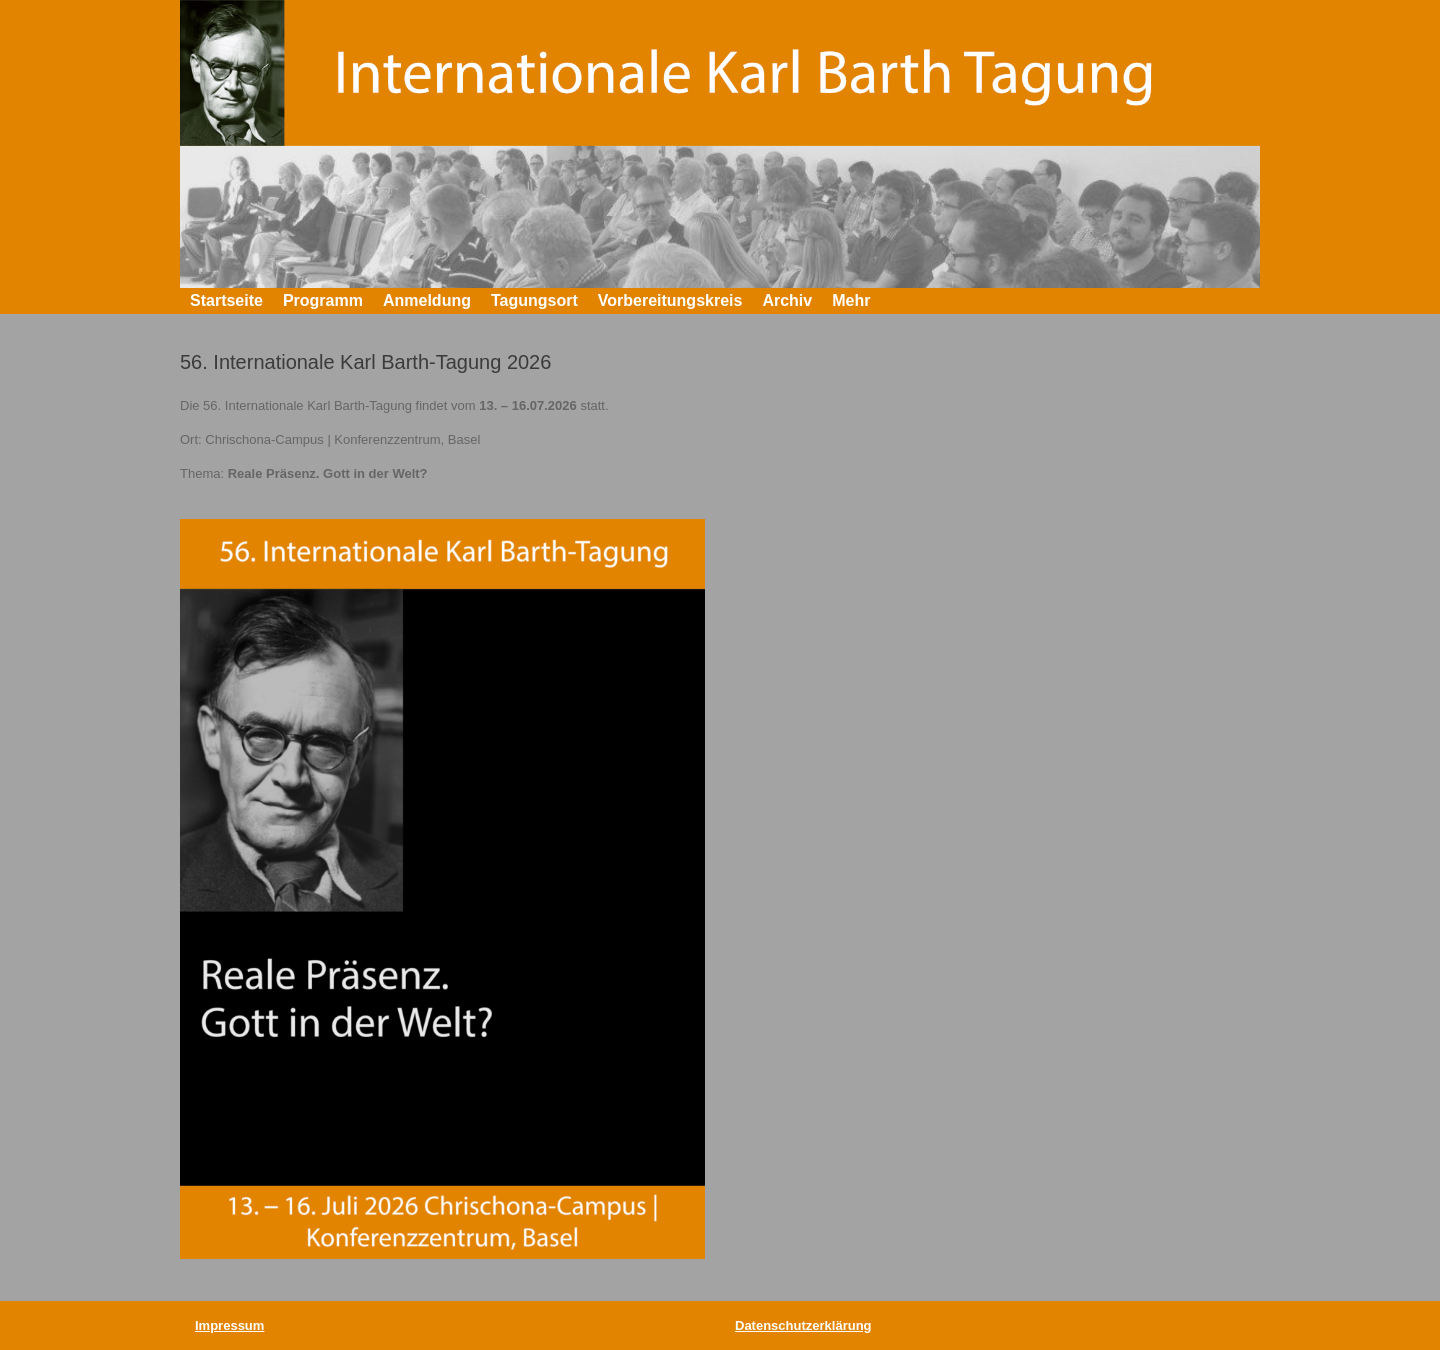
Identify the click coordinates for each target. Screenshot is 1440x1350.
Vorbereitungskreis (670, 300)
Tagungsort (534, 300)
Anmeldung (427, 300)
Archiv (787, 300)
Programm (323, 300)
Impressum (229, 1325)
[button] (1230, 301)
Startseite (226, 300)
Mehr (851, 300)
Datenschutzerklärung (803, 1325)
